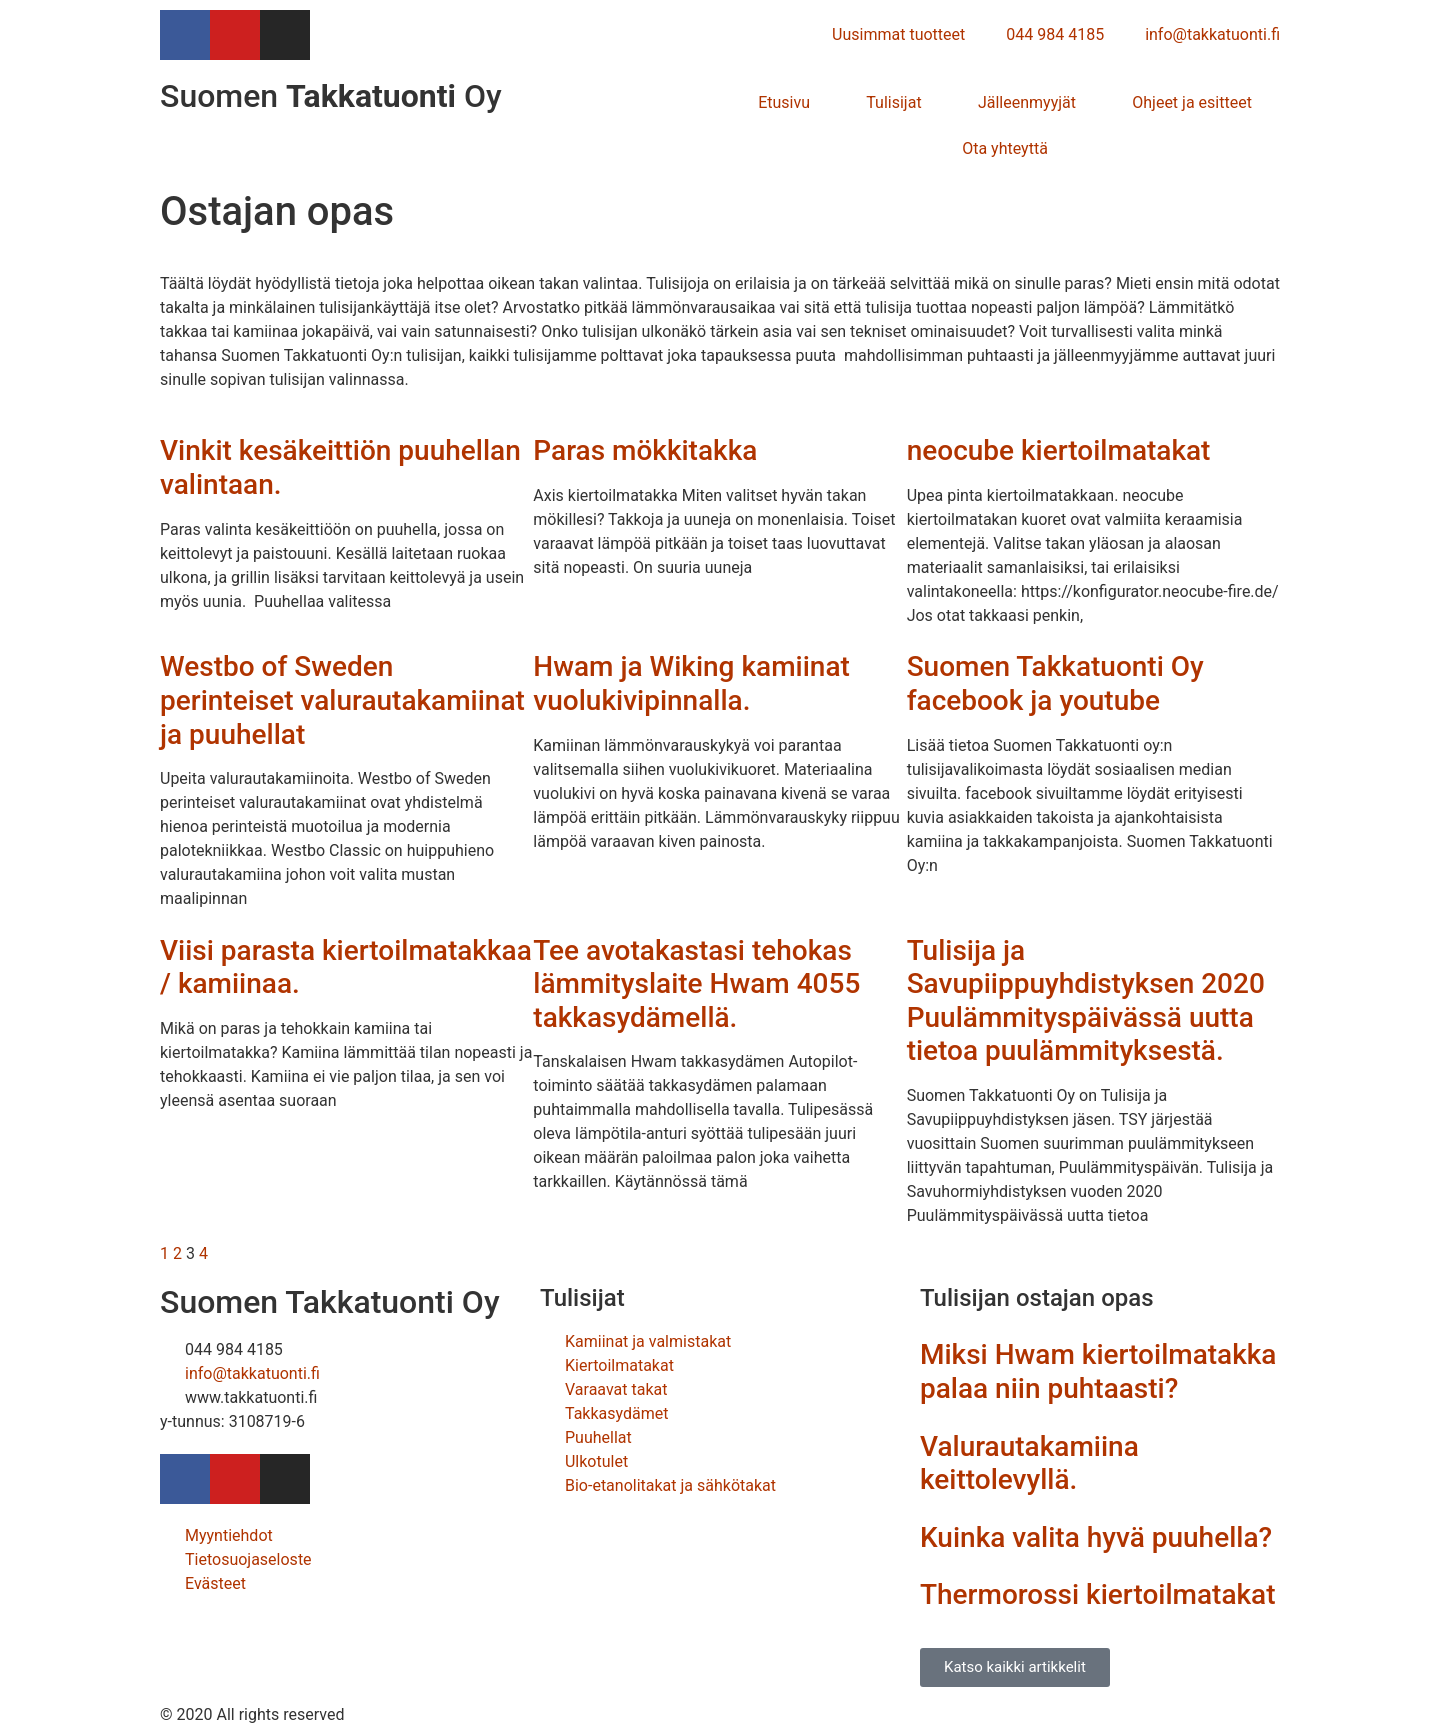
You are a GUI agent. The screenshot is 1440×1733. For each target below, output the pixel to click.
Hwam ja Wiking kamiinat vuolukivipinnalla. (691, 683)
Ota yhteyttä (1005, 148)
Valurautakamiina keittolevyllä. (1029, 1463)
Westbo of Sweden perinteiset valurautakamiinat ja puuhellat (342, 700)
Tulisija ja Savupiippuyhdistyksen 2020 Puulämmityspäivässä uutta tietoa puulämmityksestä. (1086, 1001)
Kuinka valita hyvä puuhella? (1096, 1537)
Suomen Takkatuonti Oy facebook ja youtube (1055, 683)
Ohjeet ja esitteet (1192, 102)
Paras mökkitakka (645, 450)
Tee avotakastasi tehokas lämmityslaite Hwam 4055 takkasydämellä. (696, 984)
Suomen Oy (331, 96)
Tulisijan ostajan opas (1037, 1298)
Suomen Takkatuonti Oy (330, 1302)
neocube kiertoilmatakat (1059, 450)
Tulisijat (893, 102)
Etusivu (784, 102)
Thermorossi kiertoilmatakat (1098, 1594)
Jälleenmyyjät (1027, 102)
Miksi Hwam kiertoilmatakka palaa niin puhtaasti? (1098, 1371)
